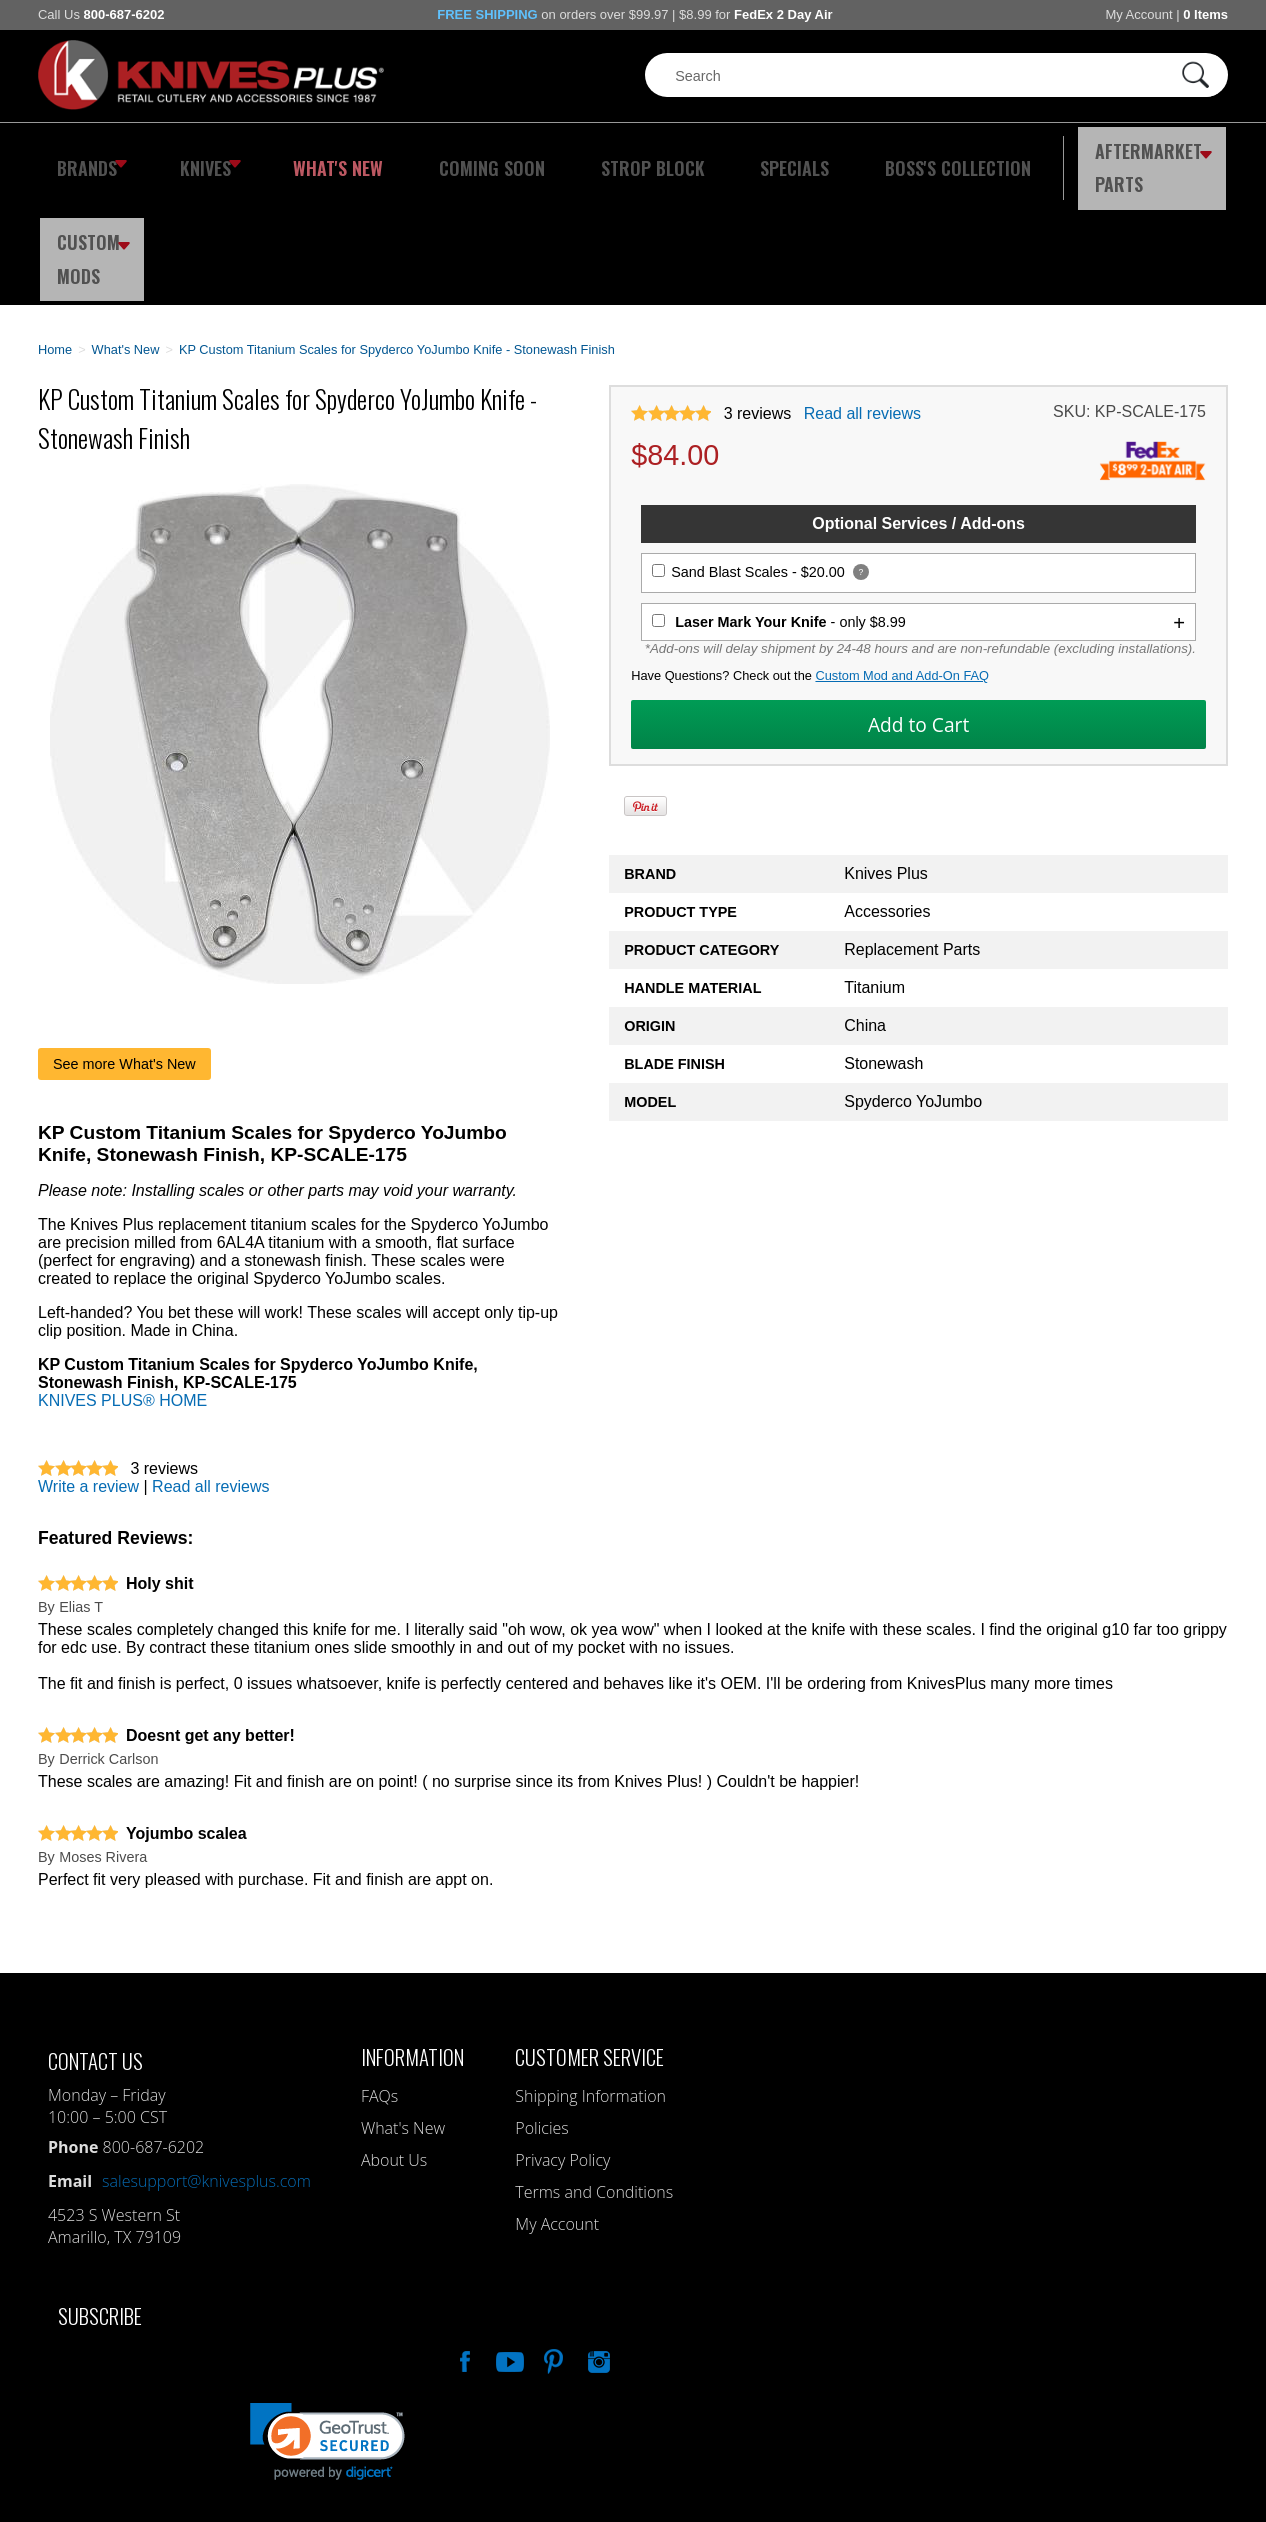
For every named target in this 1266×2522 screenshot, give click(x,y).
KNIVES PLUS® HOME (122, 1281)
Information (412, 1937)
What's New (314, 155)
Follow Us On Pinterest (552, 2240)
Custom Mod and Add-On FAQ (902, 557)
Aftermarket (1038, 155)
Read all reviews (862, 295)
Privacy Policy (562, 2041)
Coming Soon (447, 155)
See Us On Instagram (597, 2240)
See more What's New (124, 945)
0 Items (1205, 14)
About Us (394, 2041)
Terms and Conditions (594, 2073)
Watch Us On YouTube (508, 2240)
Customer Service (589, 1937)
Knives (197, 155)
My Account (1138, 14)
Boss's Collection (853, 155)
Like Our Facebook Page (463, 2240)
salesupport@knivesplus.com (206, 2062)
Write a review (88, 1367)
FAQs (379, 1977)
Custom (1179, 155)
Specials (709, 155)
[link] (327, 2322)
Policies (541, 2009)
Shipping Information (590, 1977)
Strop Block (588, 155)
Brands (85, 155)
